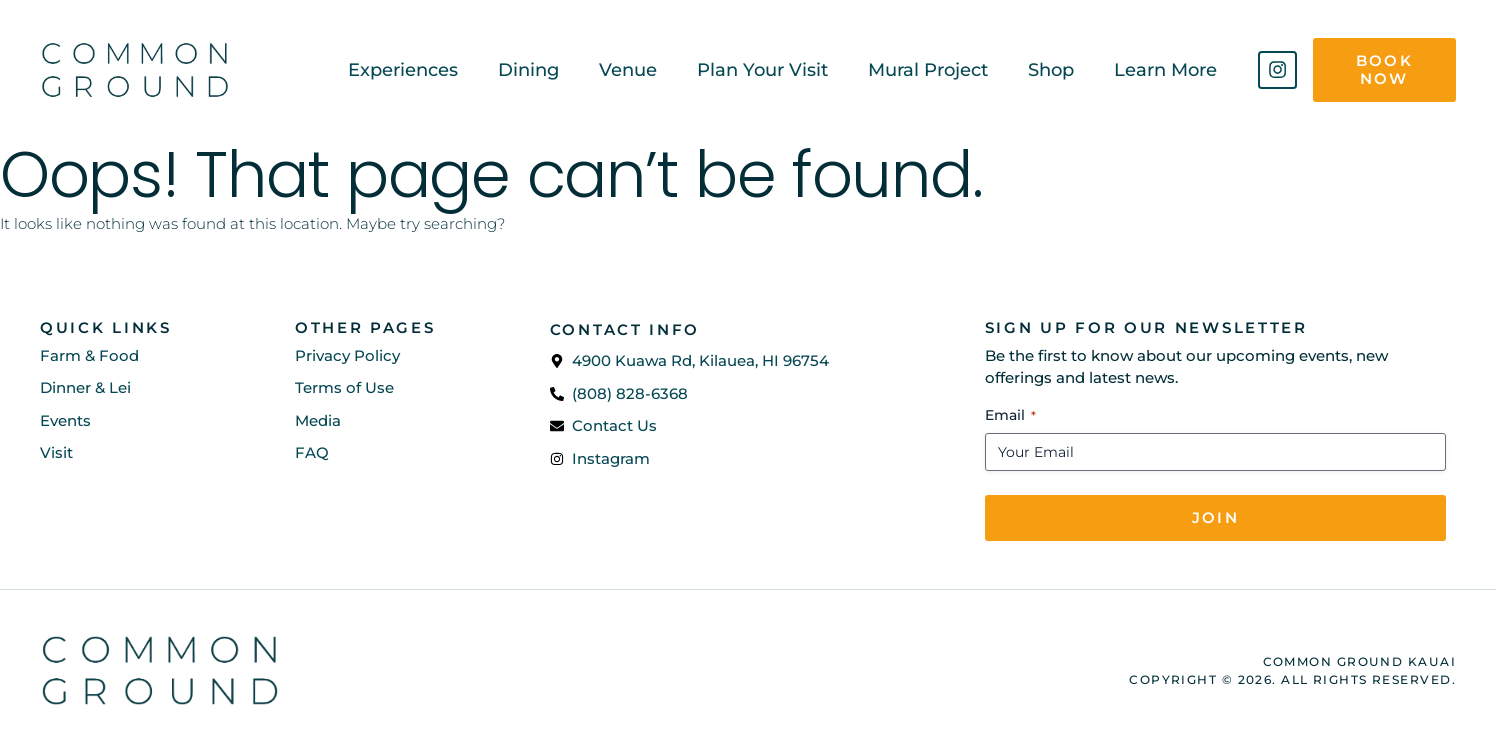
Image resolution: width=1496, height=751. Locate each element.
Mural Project (928, 70)
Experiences (403, 70)
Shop (1051, 70)
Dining (528, 70)
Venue (628, 70)
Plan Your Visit (762, 70)
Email (1010, 415)
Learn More (1165, 70)
